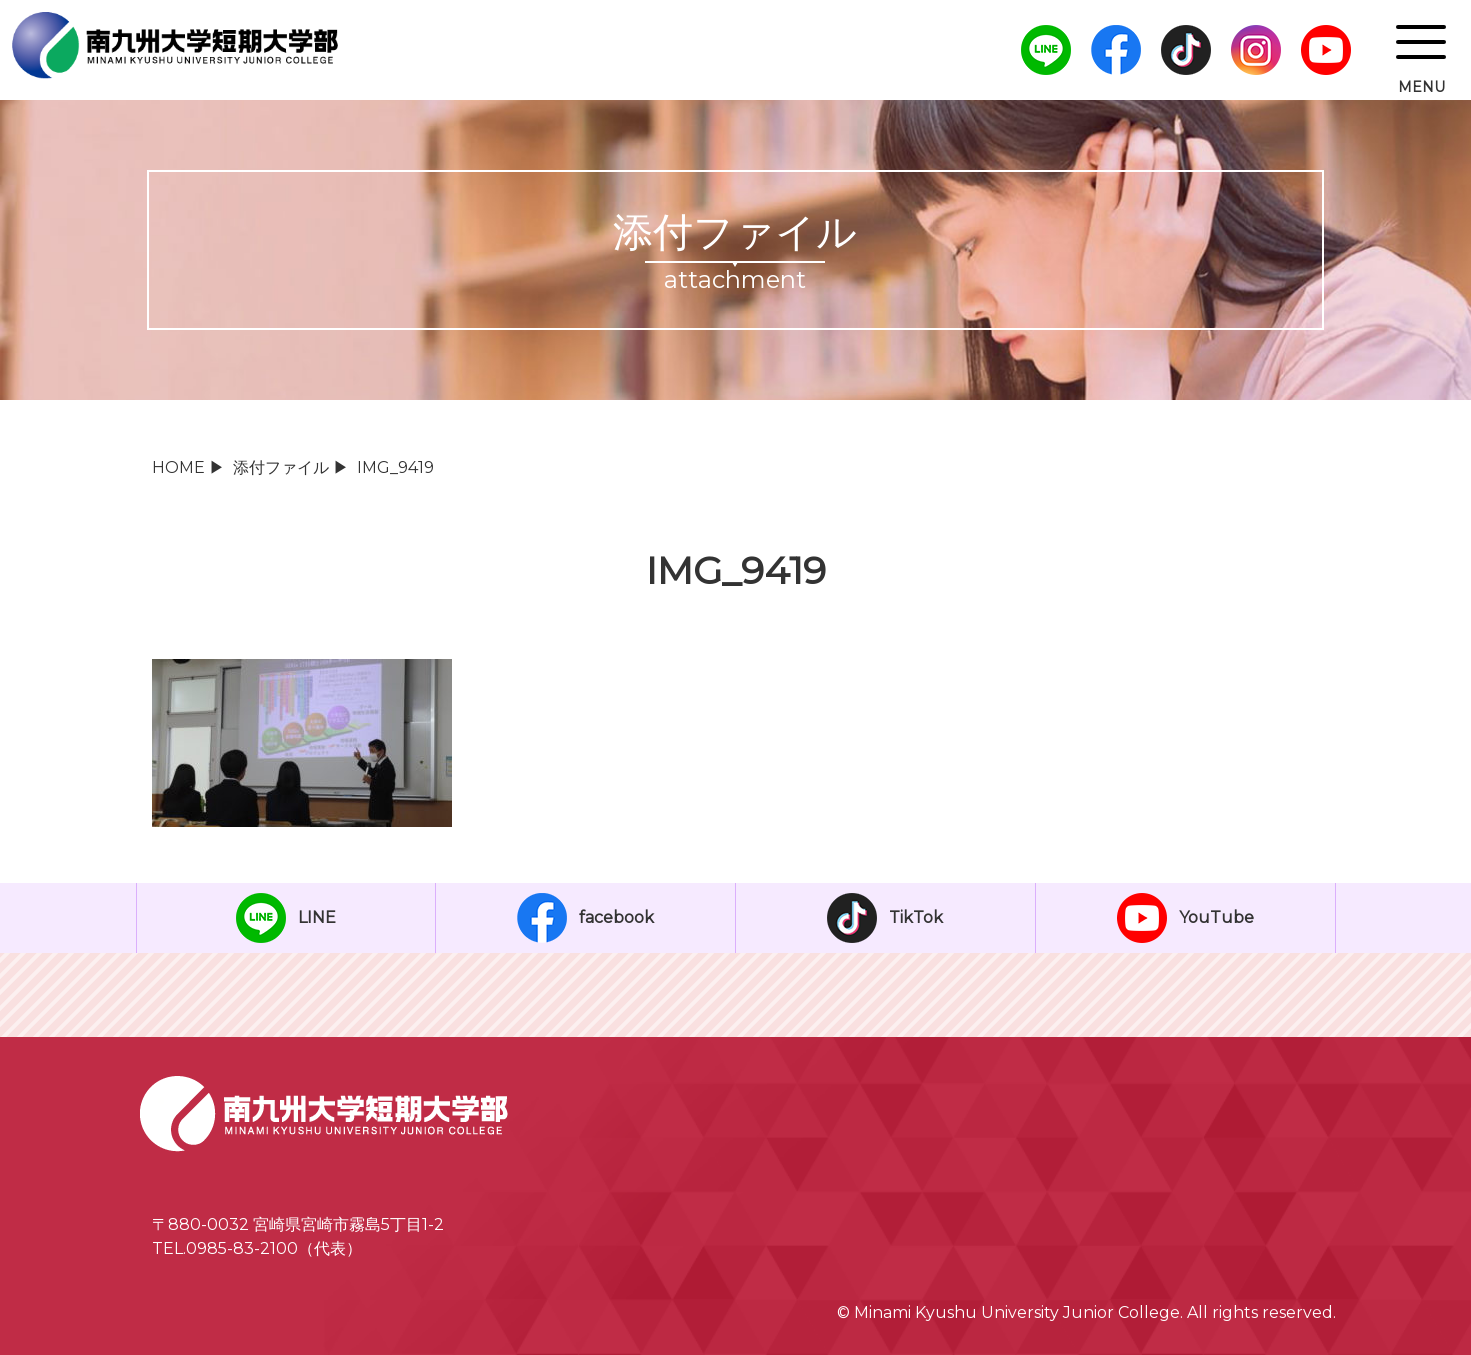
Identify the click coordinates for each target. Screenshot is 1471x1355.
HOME (178, 467)
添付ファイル (281, 467)
